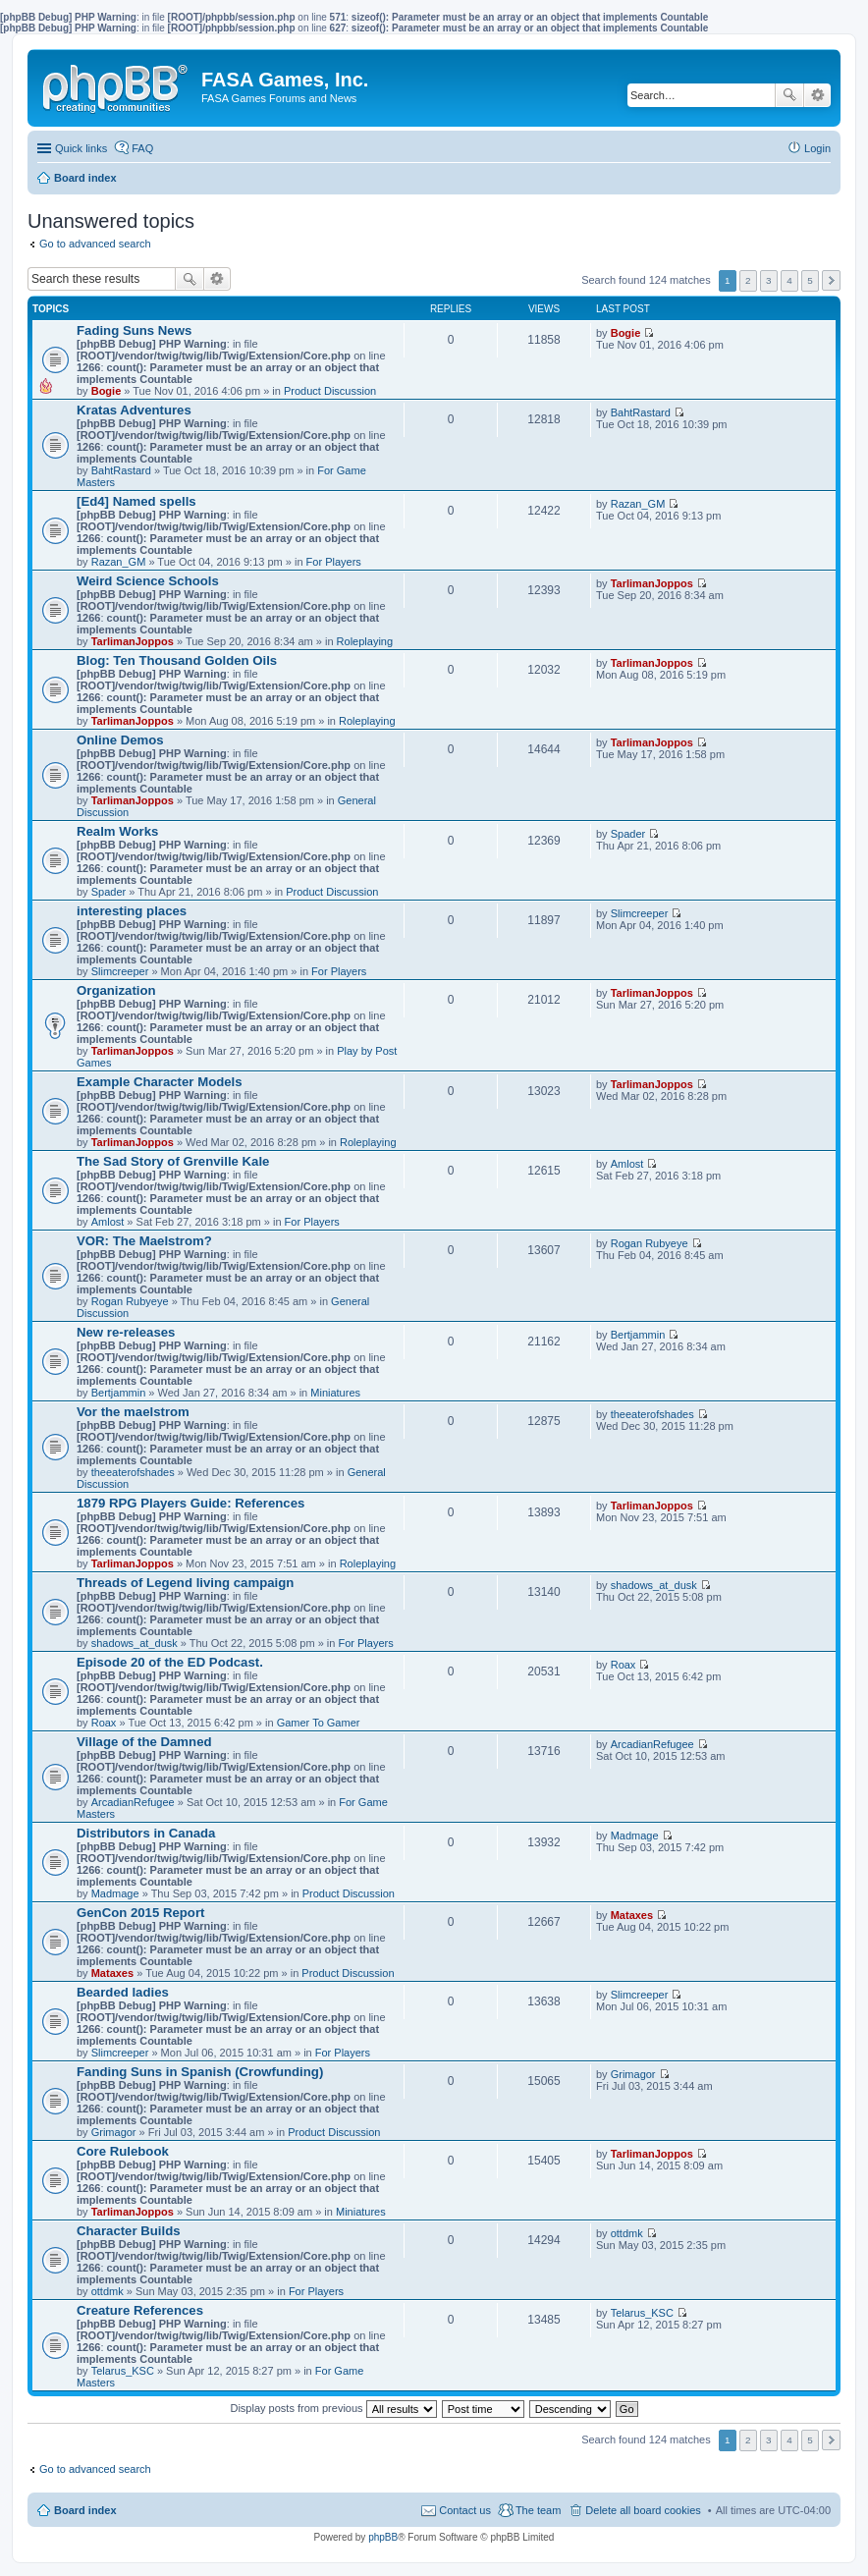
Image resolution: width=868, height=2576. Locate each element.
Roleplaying (365, 641)
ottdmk (107, 2291)
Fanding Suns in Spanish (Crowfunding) (200, 2071)
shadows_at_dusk (134, 1643)
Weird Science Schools (148, 581)
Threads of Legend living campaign (185, 1582)
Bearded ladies (123, 1992)
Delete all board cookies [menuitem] (642, 2510)
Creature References (140, 2310)
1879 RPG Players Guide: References (190, 1503)
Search (789, 95)
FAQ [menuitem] (142, 148)
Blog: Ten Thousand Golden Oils (177, 660)
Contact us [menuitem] (465, 2510)
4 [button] (789, 280)
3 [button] (769, 280)
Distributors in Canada (146, 1833)
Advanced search (817, 95)
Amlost (108, 1222)
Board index (85, 2510)
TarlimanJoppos (132, 641)
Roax (104, 1722)
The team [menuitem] (538, 2510)
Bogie (106, 391)
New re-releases (126, 1332)
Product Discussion (330, 391)
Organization (116, 990)
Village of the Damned (144, 1741)
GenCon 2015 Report (140, 1912)
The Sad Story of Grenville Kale (173, 1161)
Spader (108, 892)
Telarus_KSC (122, 2371)
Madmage (115, 1893)
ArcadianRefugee (133, 1802)
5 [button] (810, 280)
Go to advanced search (95, 243)
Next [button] (831, 280)
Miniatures (335, 1392)
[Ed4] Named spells (136, 501)
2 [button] (748, 280)
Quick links (81, 148)
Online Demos (120, 740)
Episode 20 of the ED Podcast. (170, 1662)
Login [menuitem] (817, 148)
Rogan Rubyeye (130, 1301)
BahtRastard (121, 470)
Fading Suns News (134, 330)
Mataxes (112, 1973)
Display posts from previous (333, 2408)
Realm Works (117, 831)
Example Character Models (160, 1081)
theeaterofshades (133, 1472)
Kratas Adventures (134, 410)
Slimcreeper (120, 971)
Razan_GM (118, 562)
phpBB (383, 2537)
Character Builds (129, 2230)
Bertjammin (118, 1392)
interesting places (132, 911)
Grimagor (113, 2132)
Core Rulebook (123, 2151)
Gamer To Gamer (318, 1722)
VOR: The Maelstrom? (144, 1240)
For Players (333, 562)
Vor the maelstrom (133, 1411)
